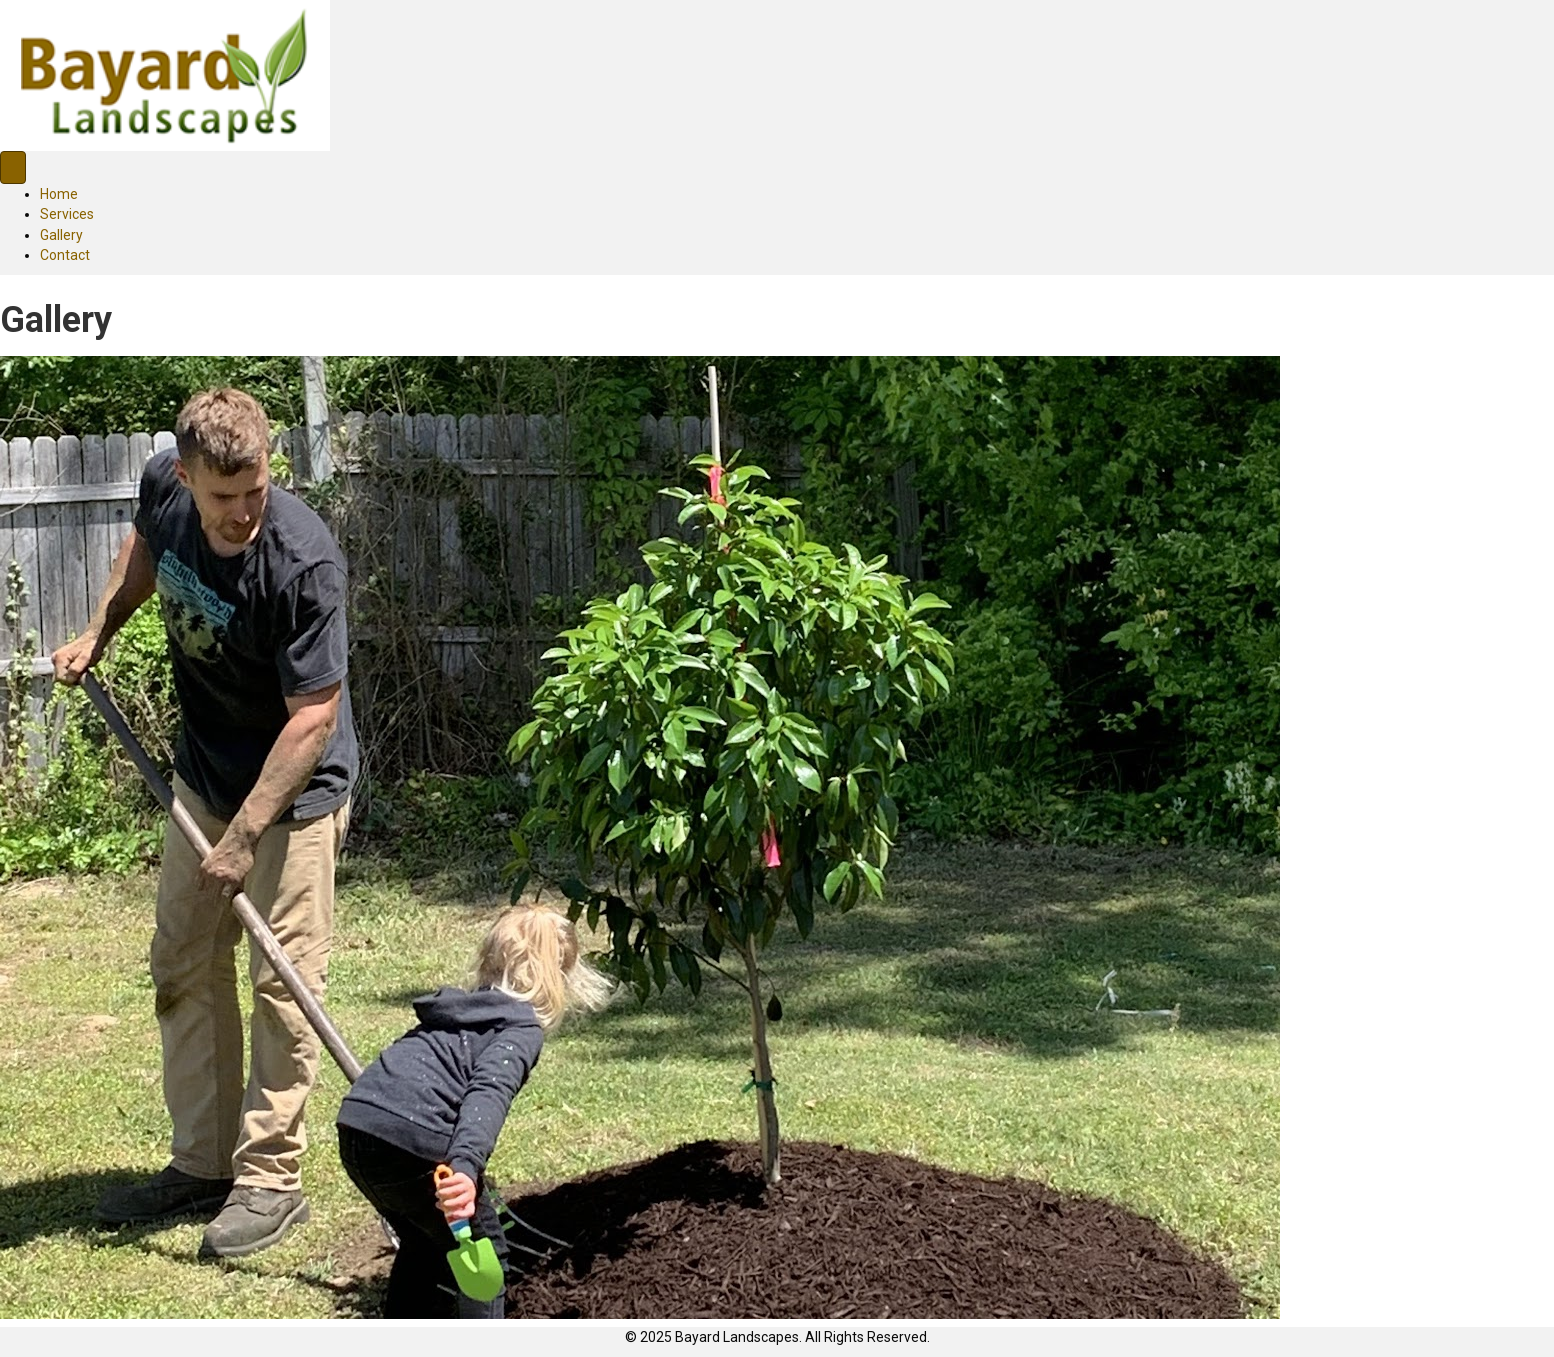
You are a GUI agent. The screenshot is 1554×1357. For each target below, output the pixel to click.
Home (59, 194)
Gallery (61, 235)
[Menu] (13, 167)
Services (67, 214)
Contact (65, 255)
